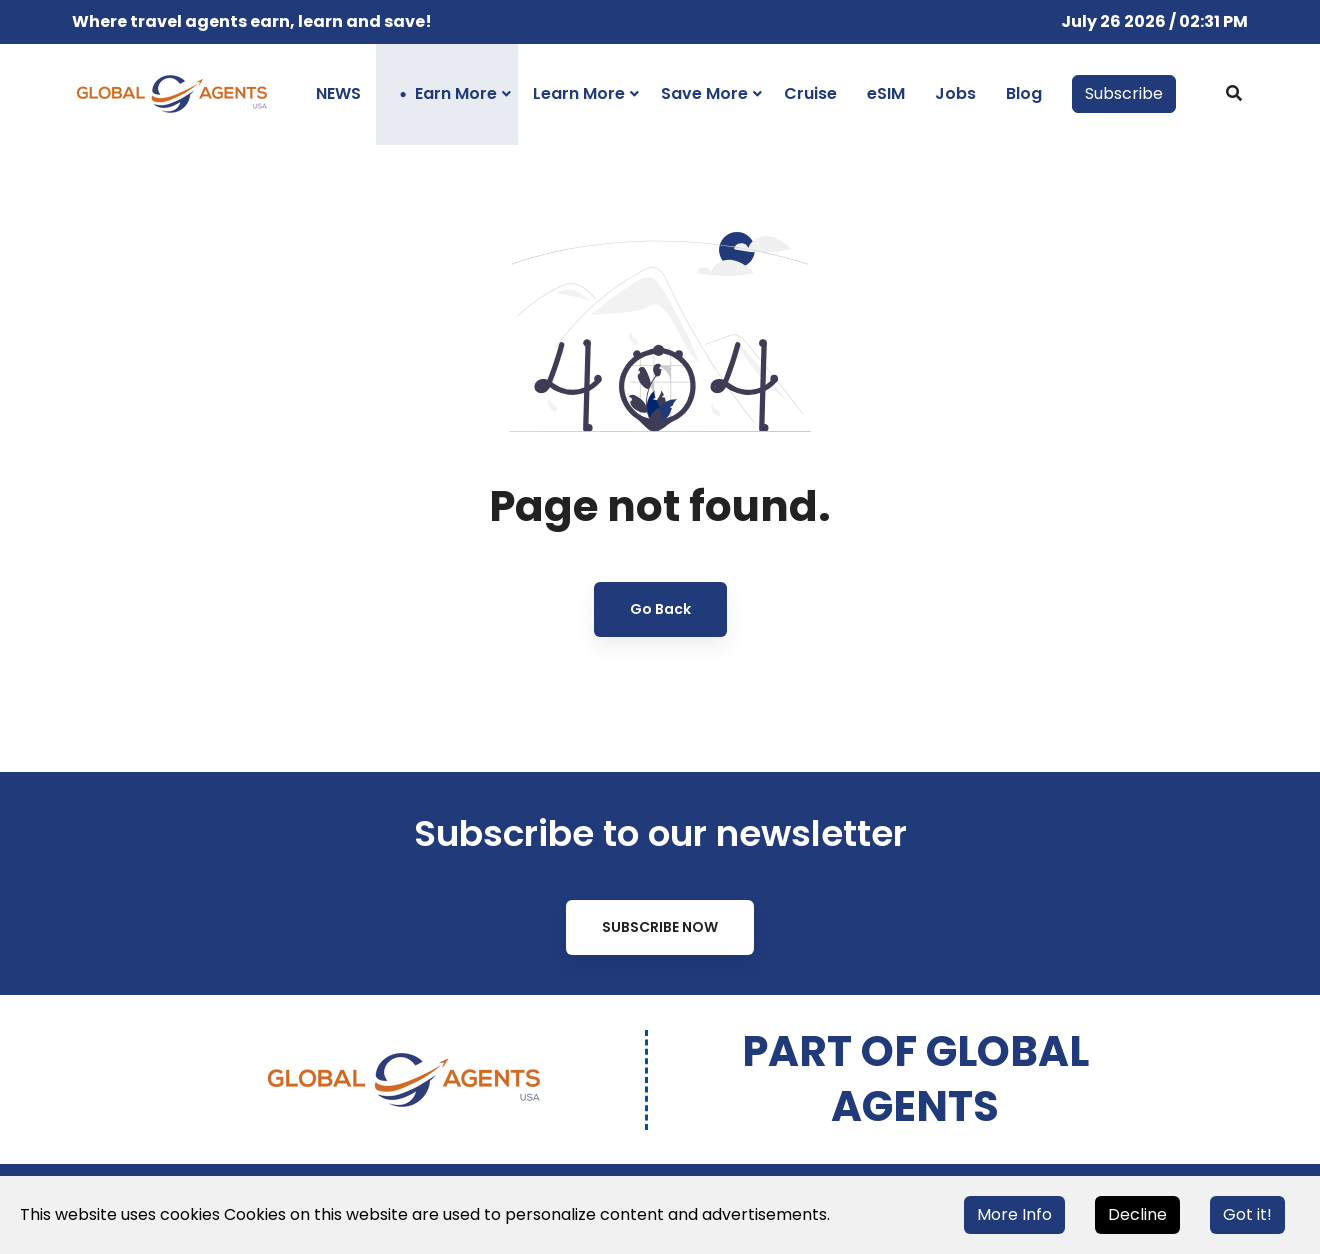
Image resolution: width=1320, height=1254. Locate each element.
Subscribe (1124, 93)
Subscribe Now (660, 927)
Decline (1137, 1214)
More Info (1014, 1214)
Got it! (1247, 1214)
